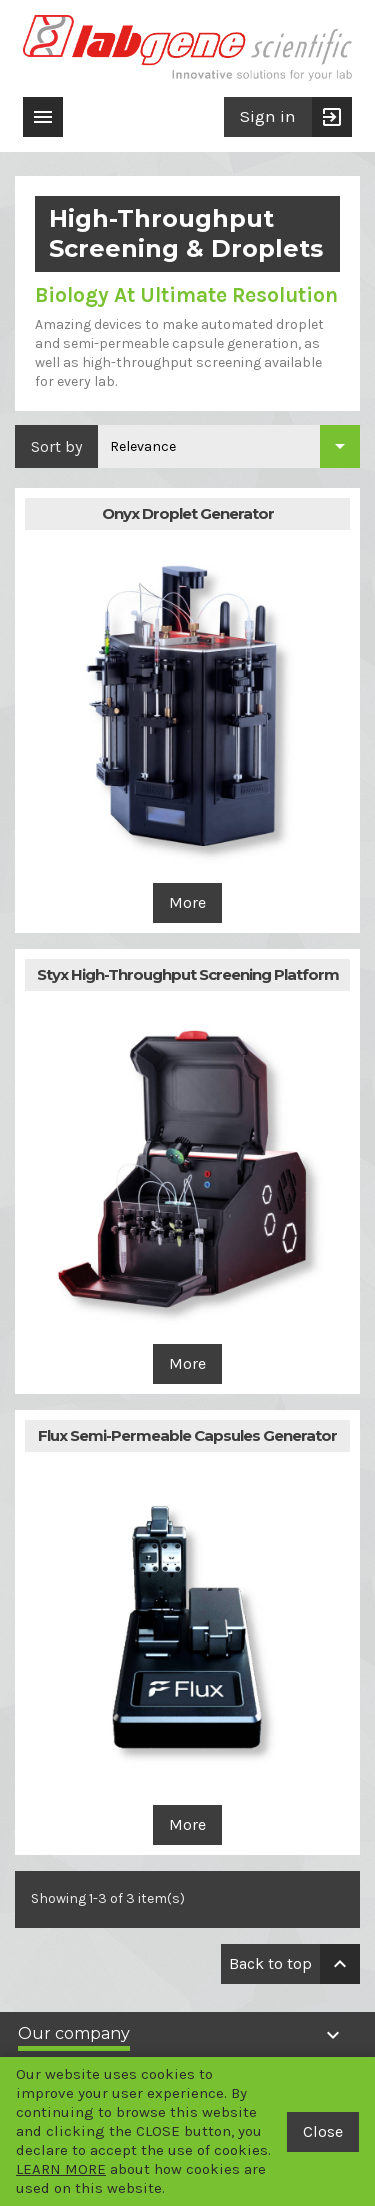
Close (323, 2131)
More (187, 902)
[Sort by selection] (229, 446)
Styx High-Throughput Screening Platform (188, 974)
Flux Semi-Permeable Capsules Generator (187, 1435)
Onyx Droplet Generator (188, 513)
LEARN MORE (61, 2169)
